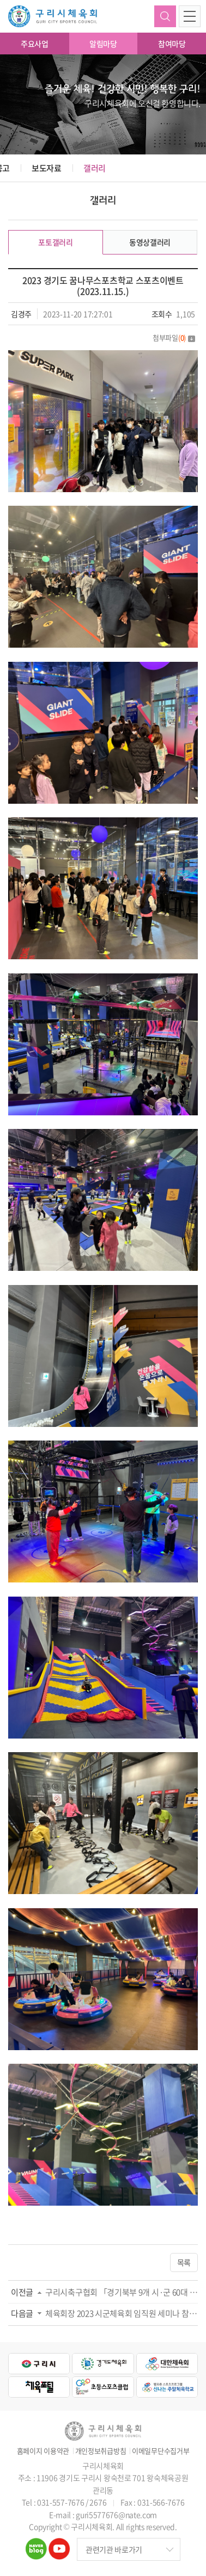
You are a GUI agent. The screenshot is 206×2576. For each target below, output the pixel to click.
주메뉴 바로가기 (0, 0)
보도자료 (47, 168)
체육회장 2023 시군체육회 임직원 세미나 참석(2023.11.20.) (121, 2313)
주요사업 (35, 43)
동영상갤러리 (150, 242)
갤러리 (94, 168)
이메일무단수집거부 (160, 2451)
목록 (184, 2262)
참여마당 (172, 43)
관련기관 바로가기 (114, 2549)
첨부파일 (174, 337)
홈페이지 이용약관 (43, 2451)
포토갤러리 (55, 242)
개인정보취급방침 (100, 2451)
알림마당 (103, 43)
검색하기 (165, 16)
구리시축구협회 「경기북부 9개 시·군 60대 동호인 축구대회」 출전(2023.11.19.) (121, 2292)
